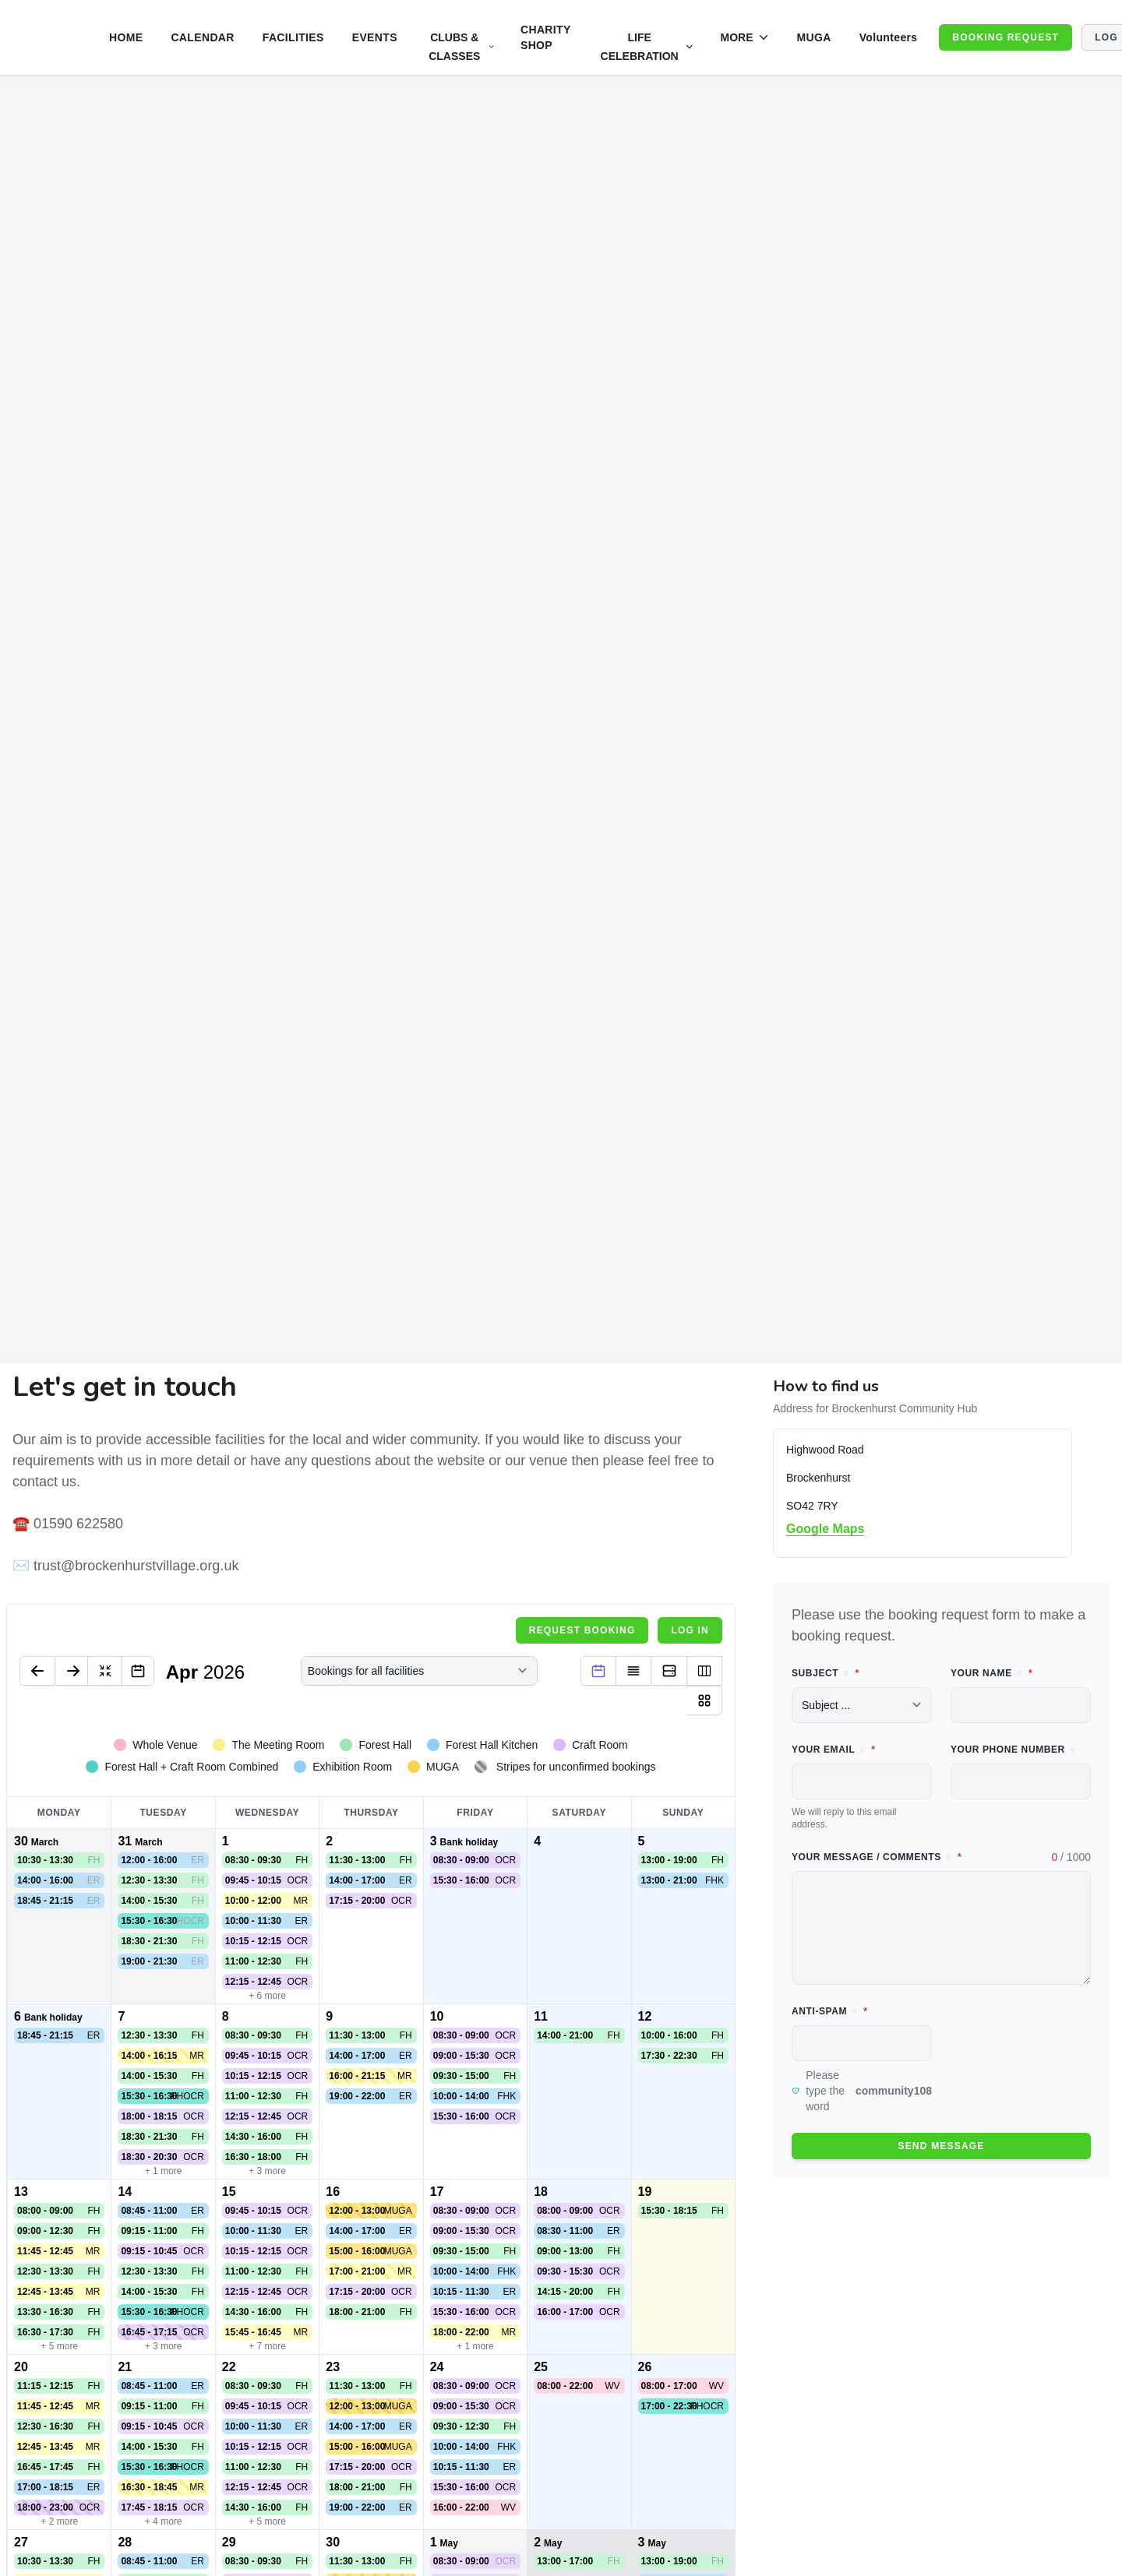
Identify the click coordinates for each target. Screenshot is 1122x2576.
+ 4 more (163, 2521)
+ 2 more (59, 2521)
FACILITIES (293, 37)
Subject (862, 1672)
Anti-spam (862, 2010)
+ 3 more (267, 2170)
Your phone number (1013, 1749)
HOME (126, 37)
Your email (862, 1748)
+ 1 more (163, 2170)
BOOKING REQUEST (1005, 37)
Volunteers (888, 37)
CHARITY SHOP (545, 37)
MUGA (813, 37)
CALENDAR (202, 37)
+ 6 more (267, 1995)
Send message (941, 2146)
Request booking (582, 1630)
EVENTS (374, 37)
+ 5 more (59, 2346)
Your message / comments (941, 1855)
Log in (690, 1630)
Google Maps (825, 1528)
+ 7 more (267, 2346)
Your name (1021, 1672)
